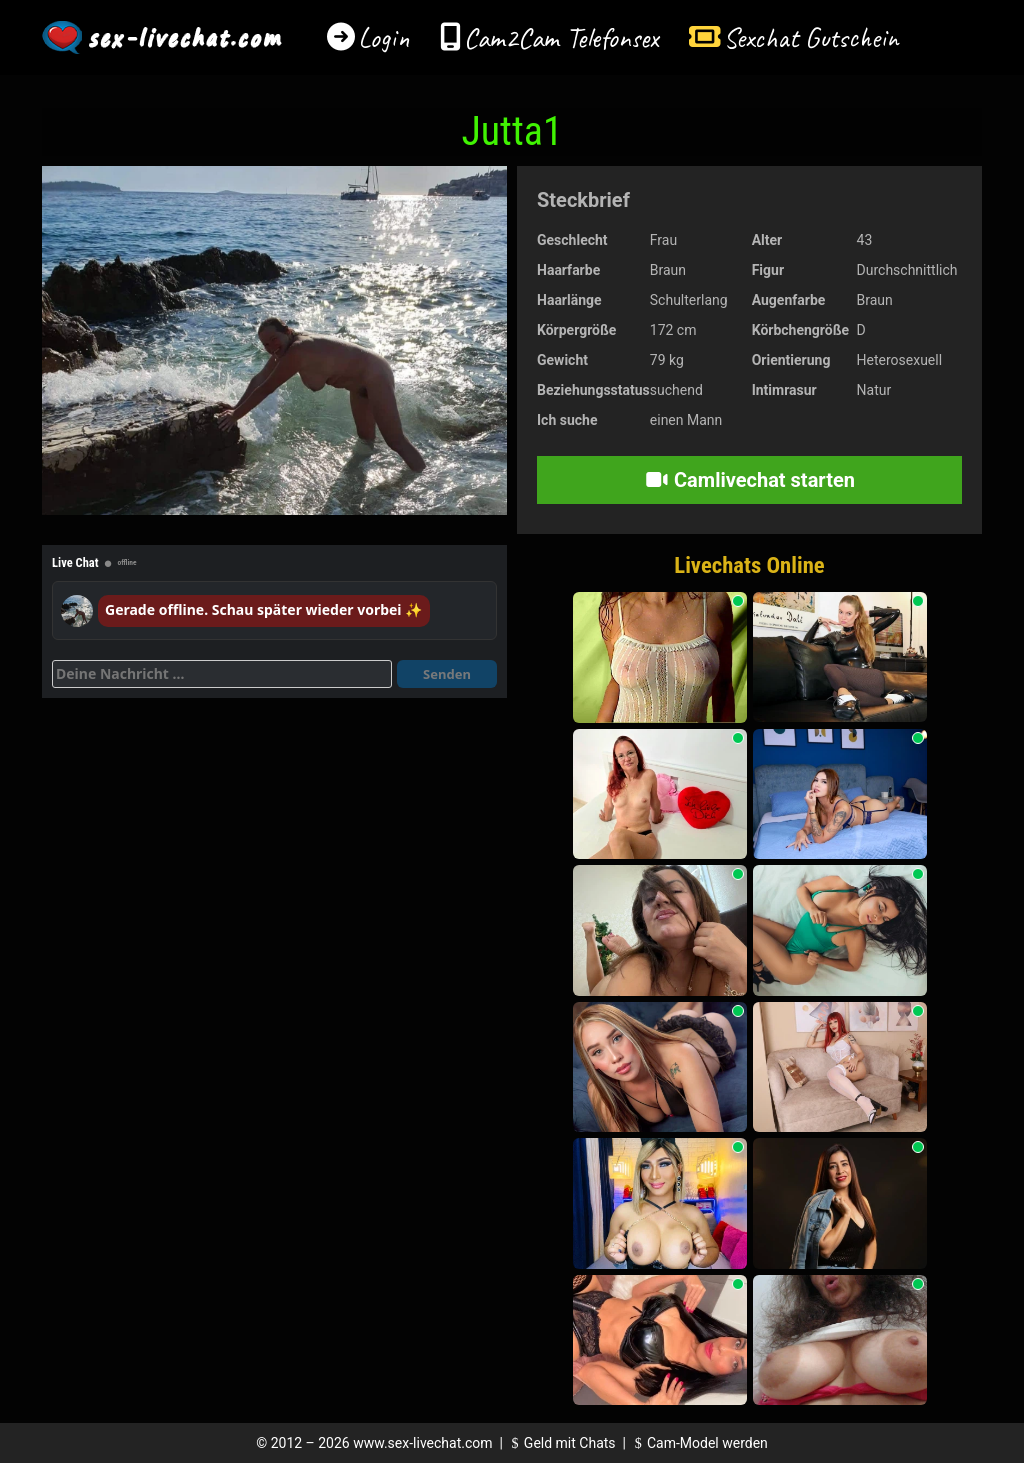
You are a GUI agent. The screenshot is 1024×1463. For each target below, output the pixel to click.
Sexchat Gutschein (810, 37)
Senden (447, 674)
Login (384, 37)
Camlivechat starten (749, 480)
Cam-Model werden (698, 1443)
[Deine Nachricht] (222, 674)
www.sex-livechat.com (422, 1443)
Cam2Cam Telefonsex (561, 37)
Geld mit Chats (560, 1443)
